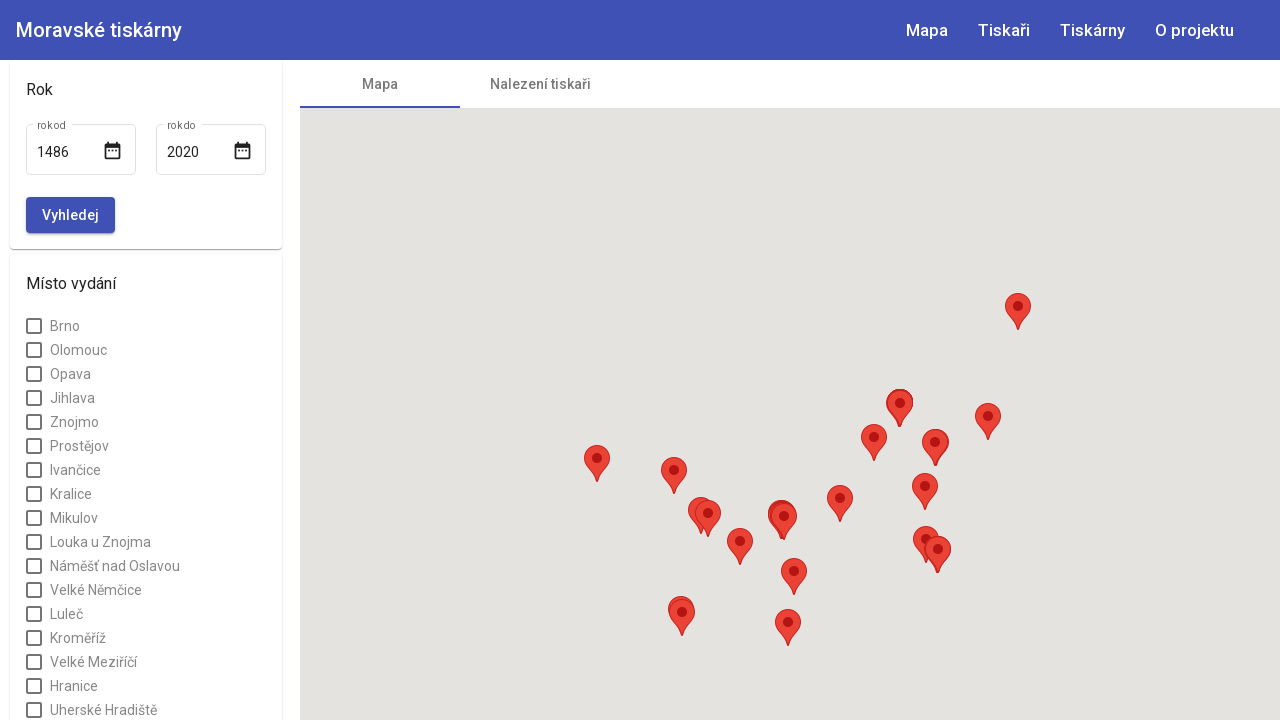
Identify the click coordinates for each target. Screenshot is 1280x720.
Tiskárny (1092, 30)
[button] (784, 521)
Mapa (927, 30)
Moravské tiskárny (99, 30)
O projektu (1194, 30)
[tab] (380, 84)
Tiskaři (1004, 30)
